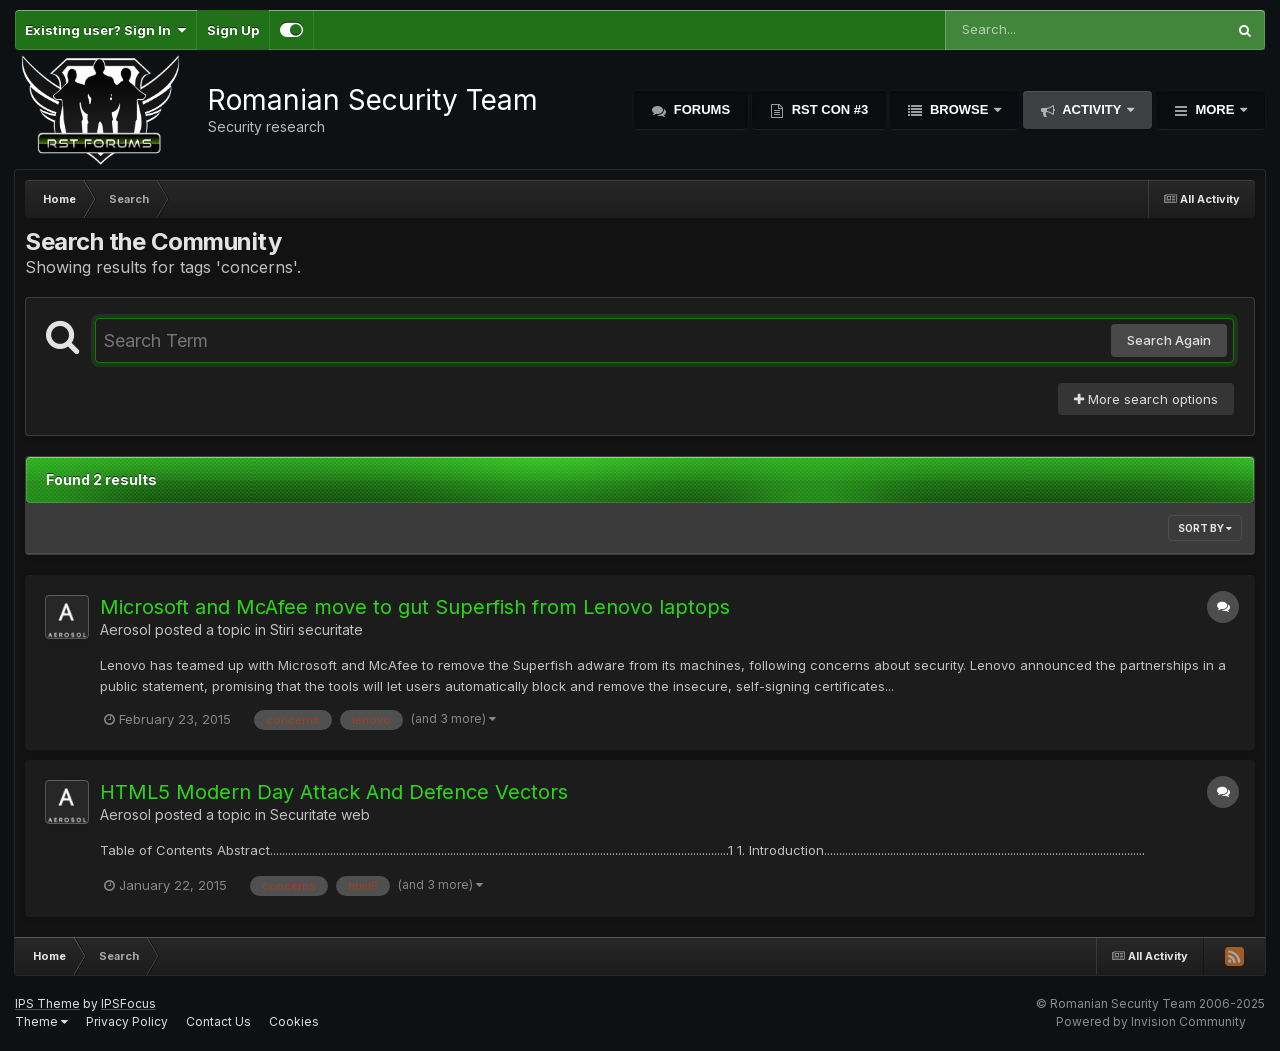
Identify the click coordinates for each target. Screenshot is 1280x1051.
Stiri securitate (316, 629)
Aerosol (125, 629)
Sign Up (233, 30)
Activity (1092, 109)
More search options (1146, 399)
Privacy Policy (127, 1021)
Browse (959, 109)
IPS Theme (47, 1003)
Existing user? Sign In (105, 30)
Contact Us (218, 1021)
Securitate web (320, 814)
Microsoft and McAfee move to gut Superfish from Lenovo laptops (415, 607)
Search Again (1169, 340)
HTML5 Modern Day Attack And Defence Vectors (334, 792)
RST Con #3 (828, 109)
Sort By (1205, 528)
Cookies (294, 1021)
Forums (700, 109)
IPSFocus (128, 1003)
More (1215, 109)
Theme (41, 1021)
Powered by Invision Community (1151, 1021)
